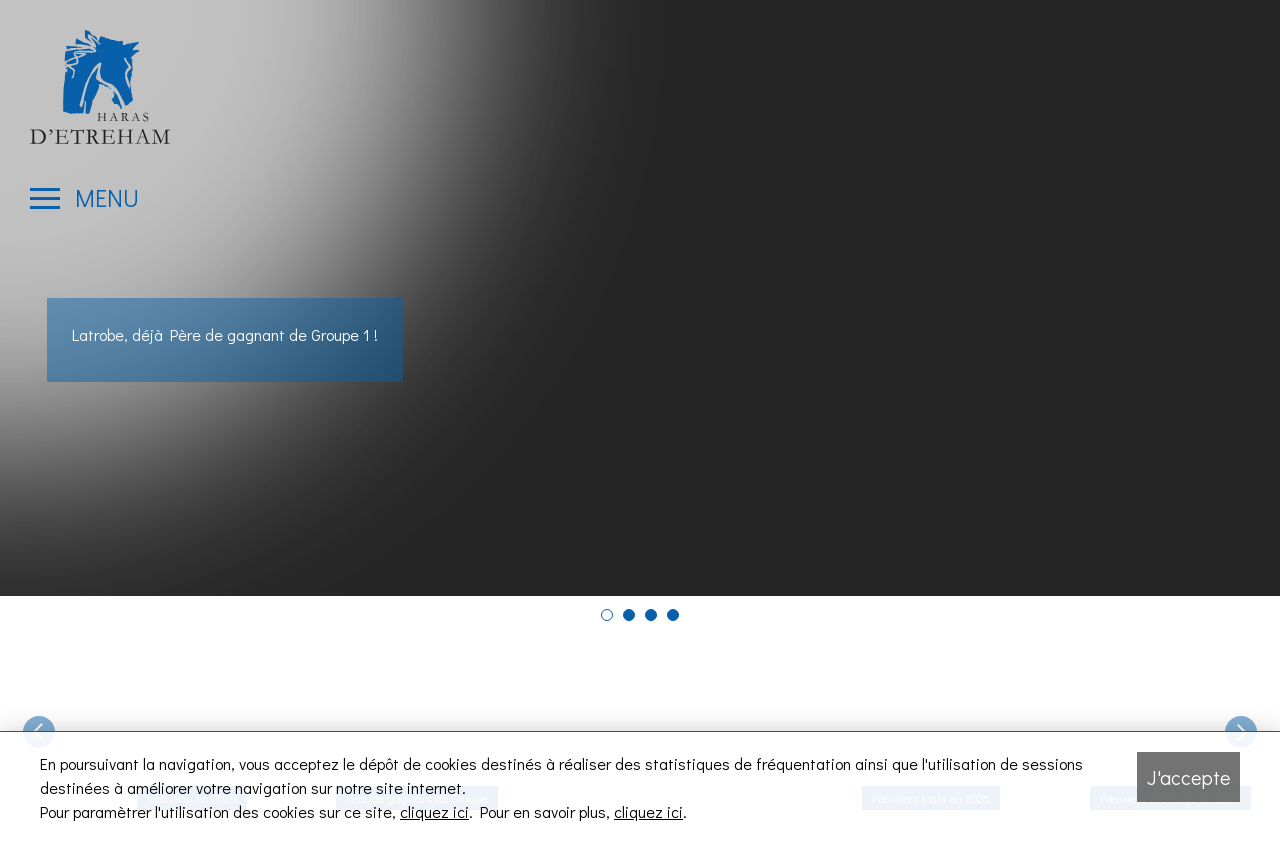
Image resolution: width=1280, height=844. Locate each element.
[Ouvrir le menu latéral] (84, 198)
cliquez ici (434, 811)
